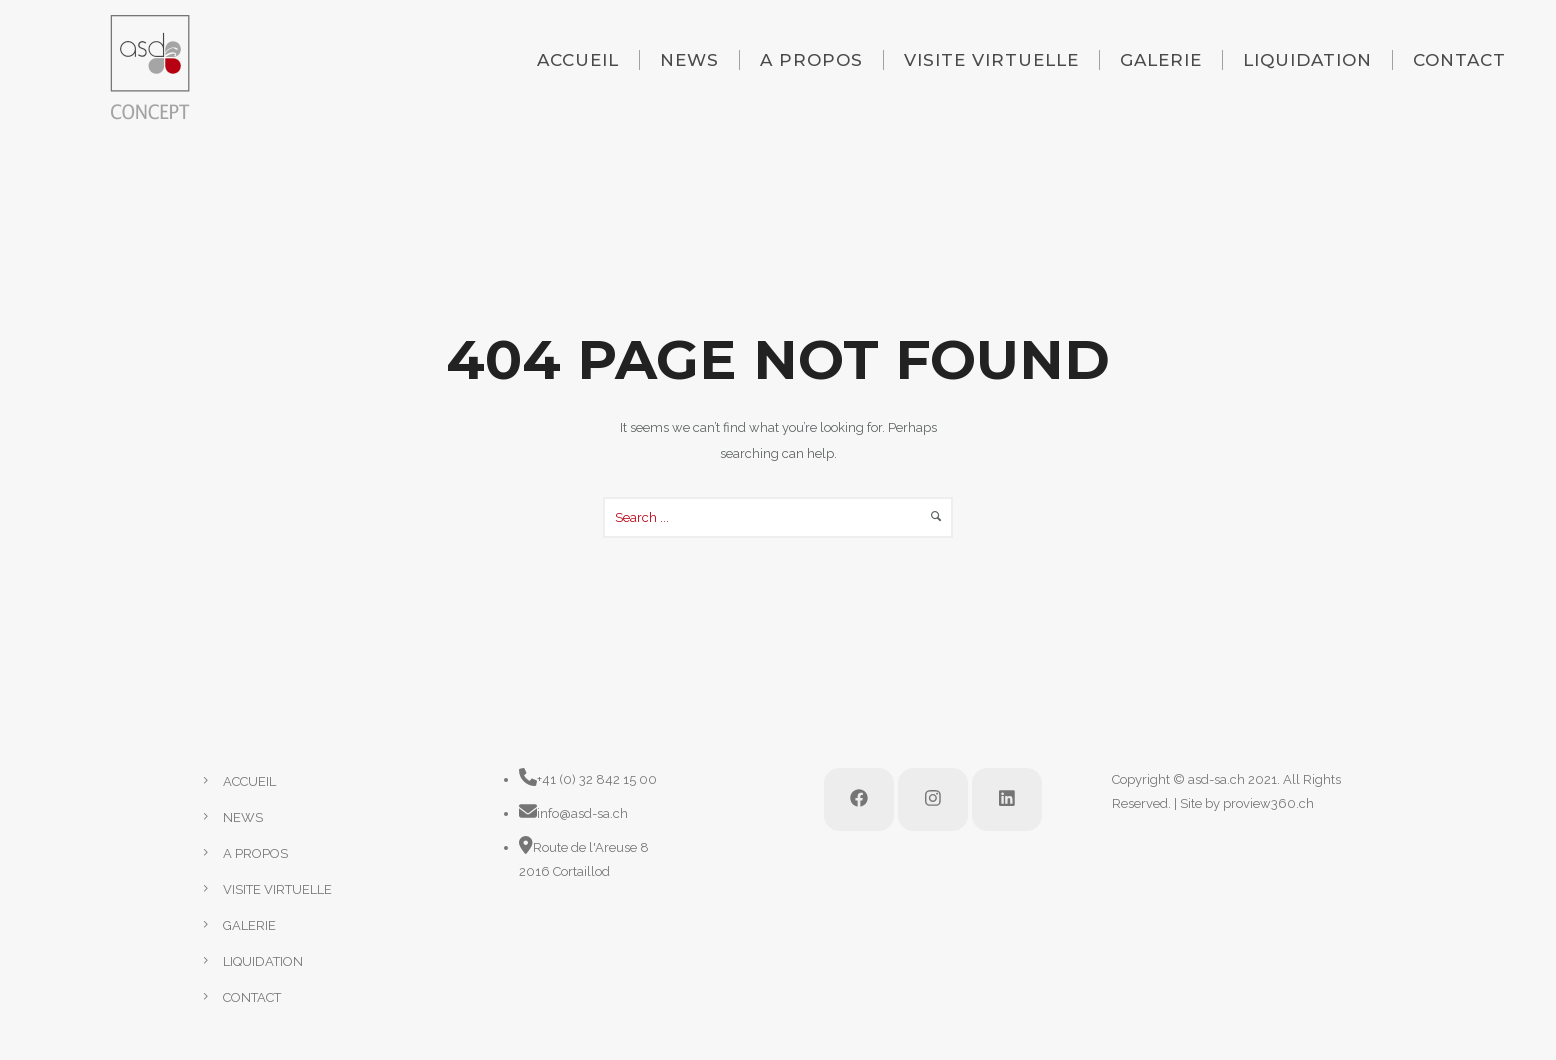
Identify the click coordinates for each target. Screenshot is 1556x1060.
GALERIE (1161, 60)
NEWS (689, 60)
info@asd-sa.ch (582, 813)
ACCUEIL (578, 60)
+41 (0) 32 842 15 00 (597, 779)
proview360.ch (1268, 803)
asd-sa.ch (1216, 779)
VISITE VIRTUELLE (991, 60)
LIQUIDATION (1307, 60)
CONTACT (1459, 60)
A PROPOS (811, 60)
